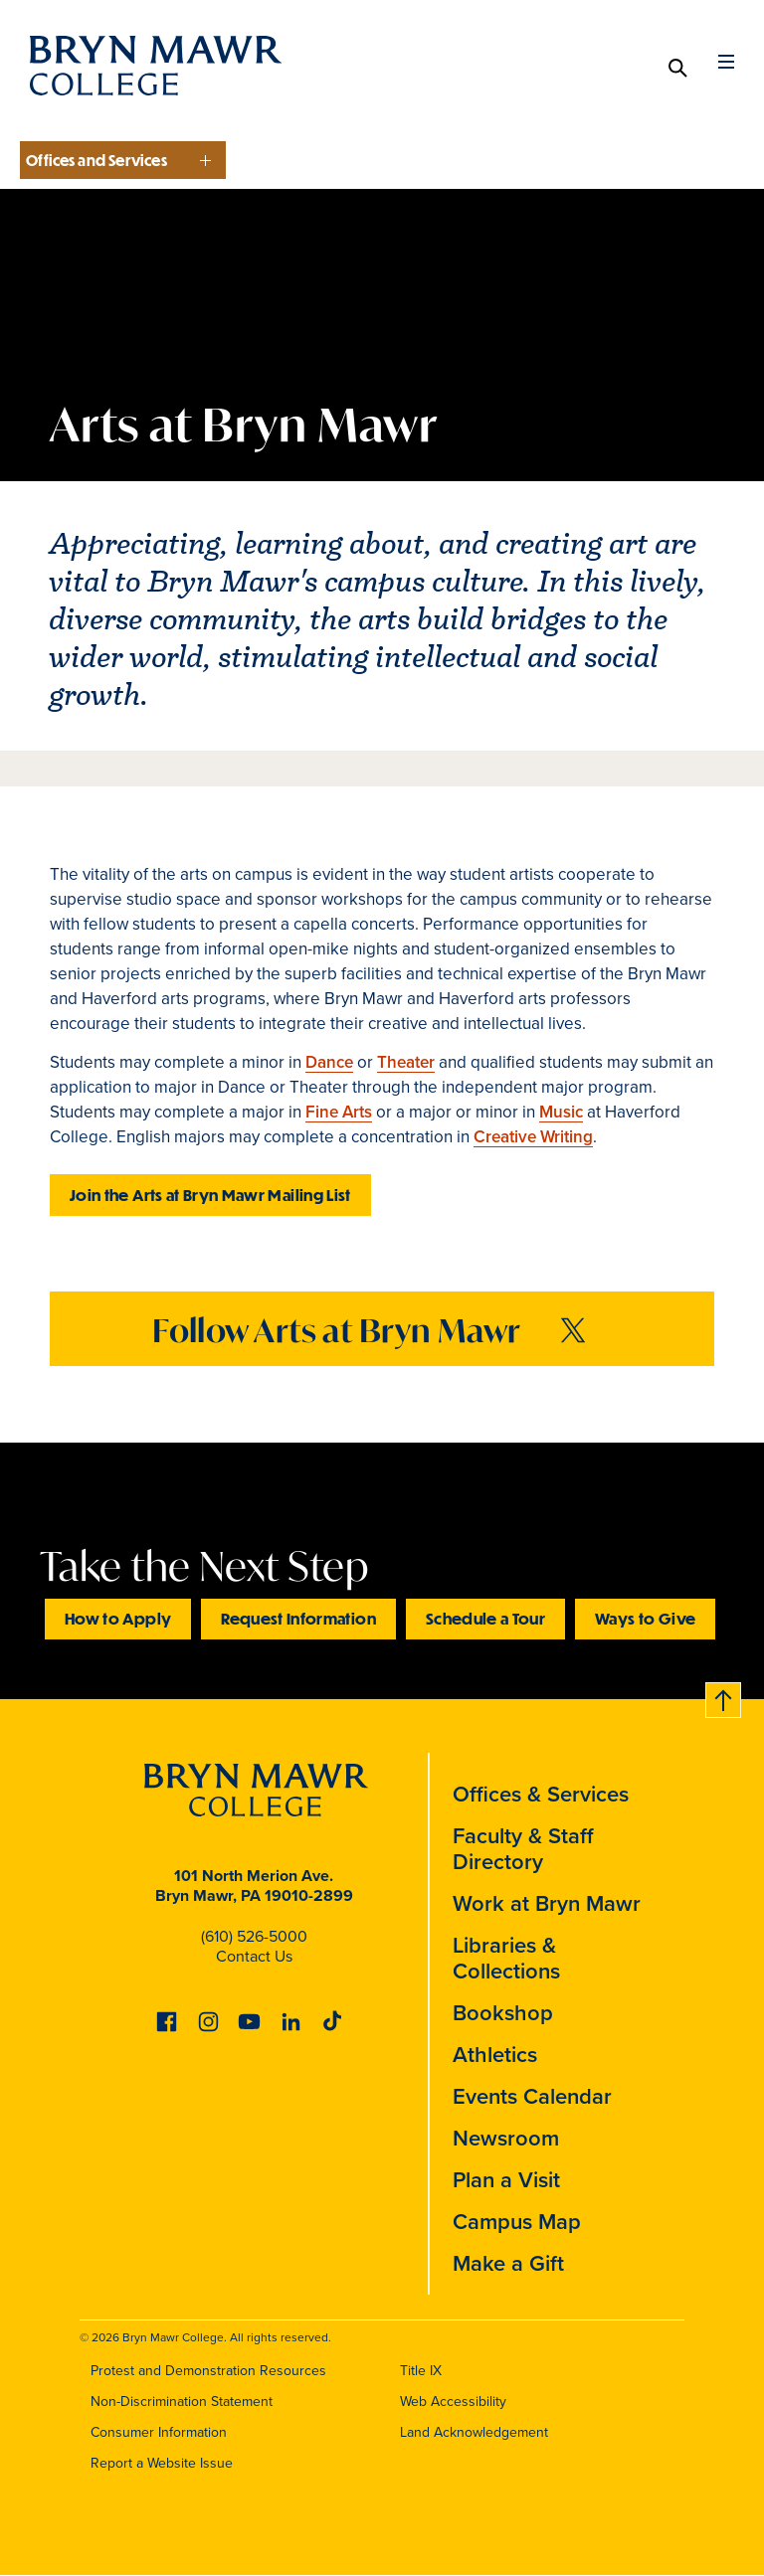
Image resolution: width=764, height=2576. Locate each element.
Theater (406, 1062)
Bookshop (503, 2012)
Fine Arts (338, 1112)
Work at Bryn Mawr (547, 1903)
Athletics (495, 2054)
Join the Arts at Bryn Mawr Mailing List (210, 1194)
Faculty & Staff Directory (523, 1848)
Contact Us (254, 1956)
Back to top (717, 1696)
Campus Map (517, 2221)
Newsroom (506, 2138)
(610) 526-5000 (254, 1936)
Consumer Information (159, 2432)
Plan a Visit (506, 2179)
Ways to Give (645, 1618)
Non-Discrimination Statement (182, 2401)
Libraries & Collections (506, 1958)
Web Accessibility (453, 2401)
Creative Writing (533, 1136)
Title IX (421, 2370)
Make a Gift (508, 2263)
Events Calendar (532, 2096)
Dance (329, 1062)
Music (561, 1112)
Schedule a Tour (485, 1618)
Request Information (298, 1618)
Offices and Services (96, 160)
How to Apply (118, 1618)
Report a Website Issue (162, 2463)
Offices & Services (541, 1794)
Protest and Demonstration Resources (208, 2370)
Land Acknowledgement (474, 2432)
